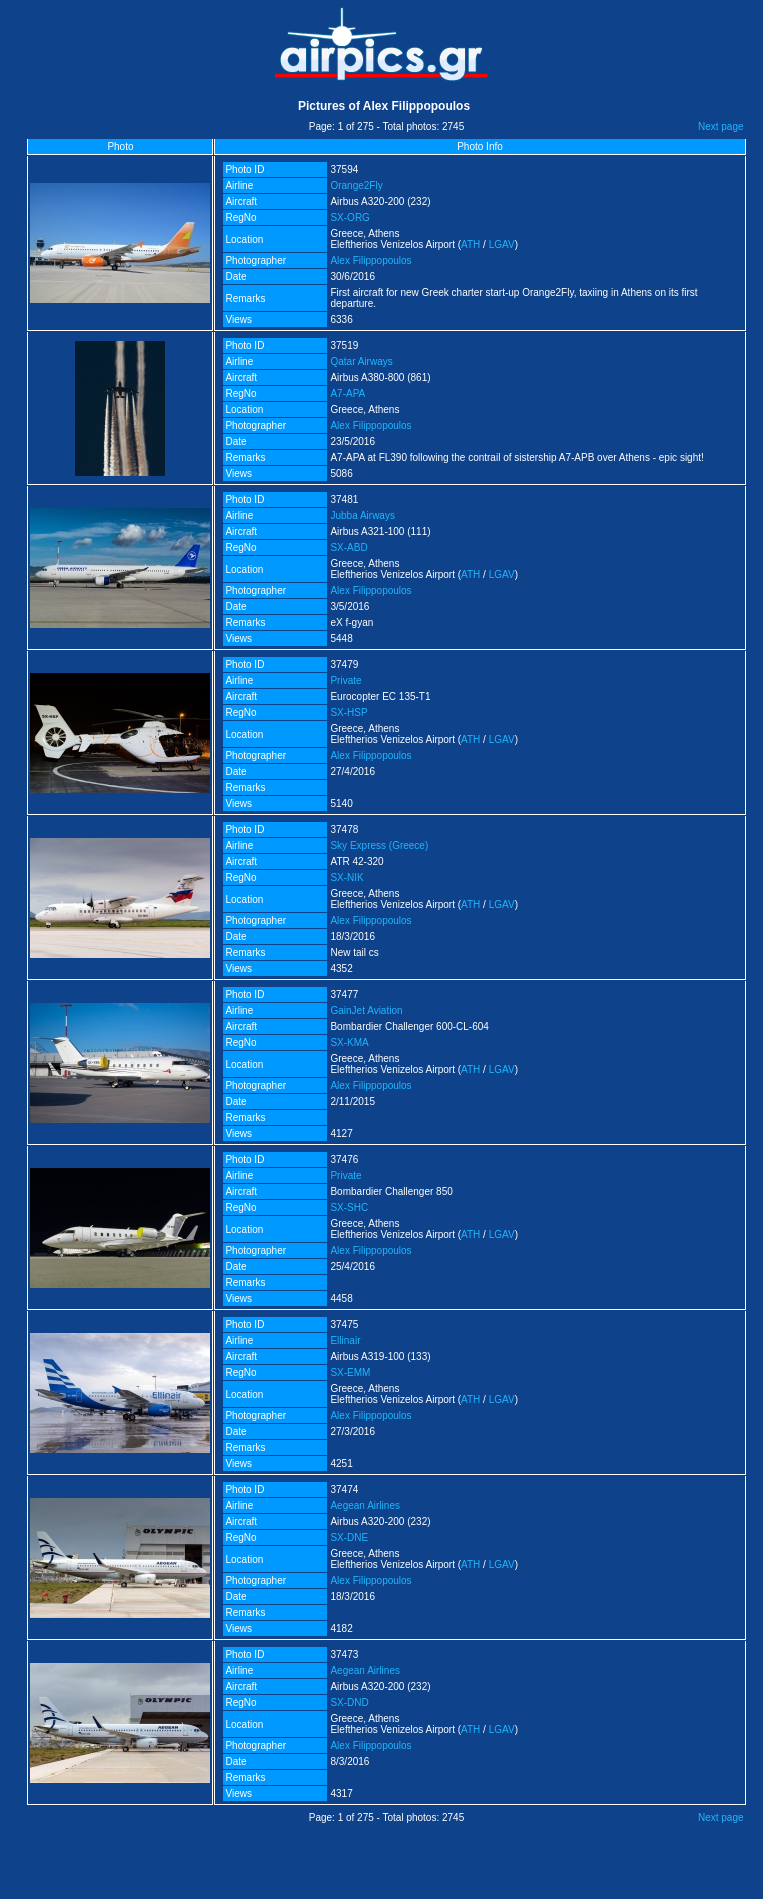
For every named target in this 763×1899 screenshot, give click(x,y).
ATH (470, 244)
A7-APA (347, 393)
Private (345, 680)
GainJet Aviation (366, 1010)
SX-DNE (349, 1537)
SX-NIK (346, 877)
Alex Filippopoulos (370, 260)
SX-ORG (349, 217)
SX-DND (349, 1702)
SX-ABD (348, 547)
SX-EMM (350, 1372)
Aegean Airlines (365, 1505)
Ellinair (345, 1340)
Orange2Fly (356, 185)
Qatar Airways (361, 361)
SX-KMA (349, 1042)
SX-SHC (349, 1207)
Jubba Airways (362, 515)
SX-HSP (348, 712)
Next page (721, 126)
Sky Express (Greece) (379, 845)
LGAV (502, 244)
